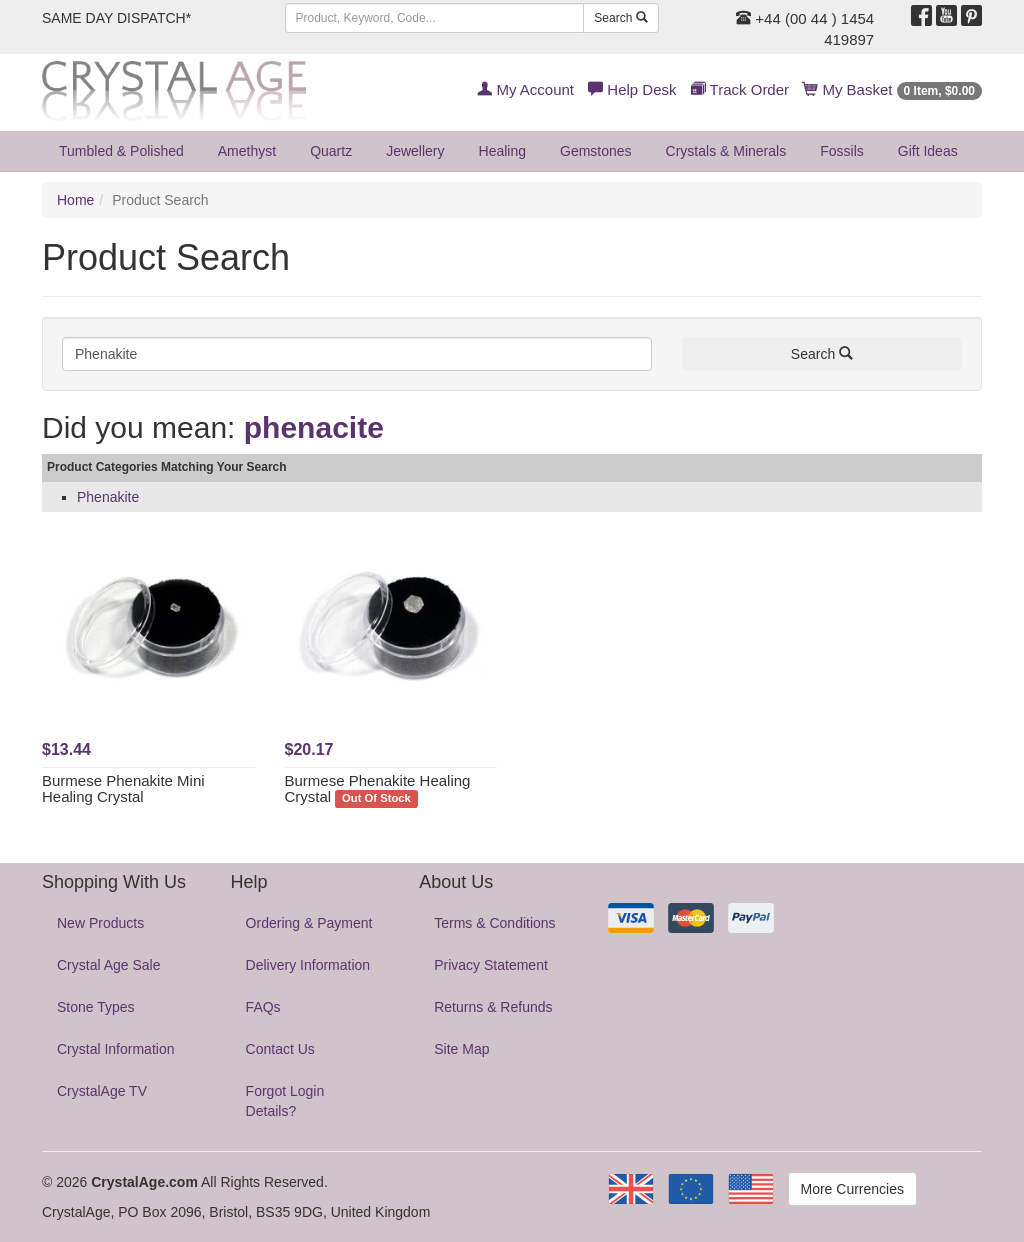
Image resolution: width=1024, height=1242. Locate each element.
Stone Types (96, 1007)
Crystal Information (115, 1049)
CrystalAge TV (102, 1091)
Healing (502, 151)
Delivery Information (308, 965)
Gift (928, 151)
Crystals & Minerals (726, 151)
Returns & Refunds (493, 1007)
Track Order (740, 89)
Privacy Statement (491, 965)
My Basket (892, 89)
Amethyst (247, 151)
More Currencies (852, 1189)
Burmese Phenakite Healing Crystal (378, 789)
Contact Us (280, 1049)
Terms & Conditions (494, 923)
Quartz (331, 151)
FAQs (263, 1007)
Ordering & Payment (309, 923)
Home (75, 200)
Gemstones (596, 151)
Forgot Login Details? (285, 1101)
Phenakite (108, 497)
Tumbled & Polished (121, 151)
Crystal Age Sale (109, 965)
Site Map (461, 1049)
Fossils (842, 151)
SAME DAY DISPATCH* (116, 18)
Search (620, 18)
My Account (525, 89)
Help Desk (632, 89)
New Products (100, 923)
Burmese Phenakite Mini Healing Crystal (123, 789)
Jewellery (415, 151)
